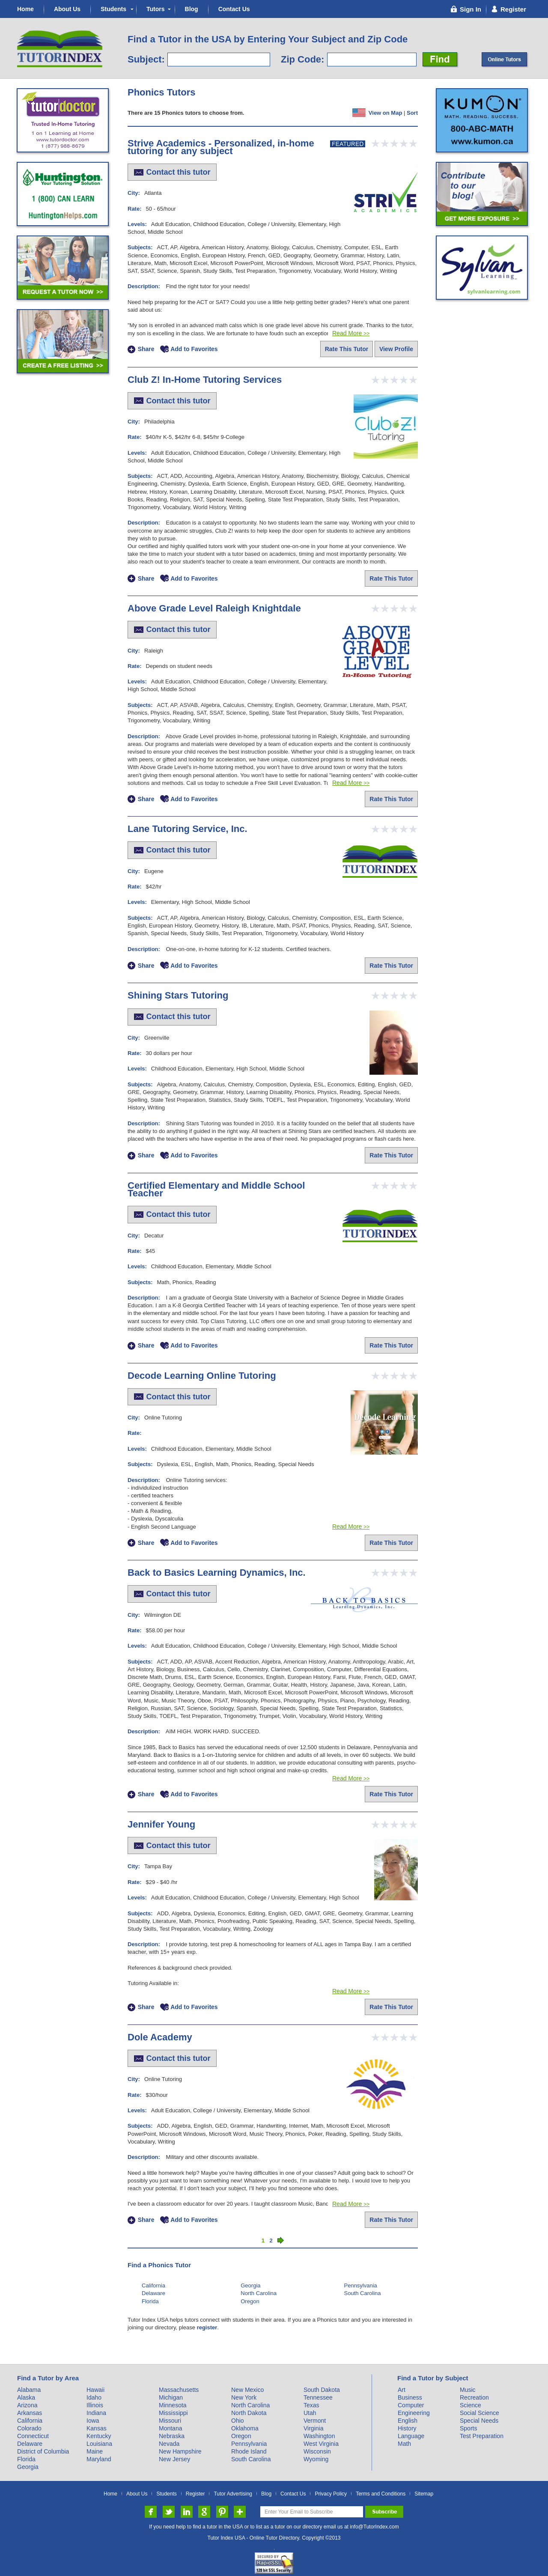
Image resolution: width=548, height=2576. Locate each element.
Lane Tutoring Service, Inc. (187, 828)
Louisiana (99, 2443)
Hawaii (95, 2389)
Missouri (170, 2420)
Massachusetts (179, 2389)
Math (404, 2443)
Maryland (98, 2459)
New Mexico (247, 2389)
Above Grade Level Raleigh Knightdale (214, 608)
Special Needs (479, 2420)
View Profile (396, 349)
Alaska (26, 2397)
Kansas (96, 2428)
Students (113, 9)
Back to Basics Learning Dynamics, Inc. (217, 1572)
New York (243, 2397)
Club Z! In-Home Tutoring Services (205, 379)
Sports (468, 2428)
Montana (170, 2428)
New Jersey (174, 2459)
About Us (67, 9)
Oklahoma (245, 2428)
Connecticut (33, 2436)
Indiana (96, 2412)
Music (468, 2389)
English (407, 2420)
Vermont (315, 2420)
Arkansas (29, 2412)
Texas (311, 2405)
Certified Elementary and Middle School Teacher (216, 1189)
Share (146, 349)
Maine (94, 2451)
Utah (310, 2412)
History (407, 2428)
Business (410, 2397)
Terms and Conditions (380, 2494)
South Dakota (322, 2389)
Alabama (29, 2389)
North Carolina (259, 2293)
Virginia (313, 2428)
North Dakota (248, 2412)
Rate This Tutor (347, 349)
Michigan (171, 2397)
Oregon (250, 2301)
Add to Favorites (193, 349)
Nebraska (172, 2436)
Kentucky (98, 2436)
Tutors (155, 9)
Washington (319, 2436)
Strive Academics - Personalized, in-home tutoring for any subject (221, 147)
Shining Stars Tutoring (178, 995)
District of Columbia (43, 2451)
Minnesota (173, 2405)
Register (195, 2494)
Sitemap (423, 2494)
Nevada (169, 2443)
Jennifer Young (161, 1824)
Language (411, 2436)
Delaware (153, 2293)
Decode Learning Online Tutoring (202, 1375)
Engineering (414, 2412)
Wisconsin (317, 2451)
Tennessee (318, 2397)
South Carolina (362, 2293)
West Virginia (321, 2443)
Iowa (92, 2420)
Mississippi (173, 2412)
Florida (150, 2301)
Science (470, 2405)
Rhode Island (249, 2451)
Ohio (237, 2420)
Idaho (93, 2397)
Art (401, 2389)
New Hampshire (180, 2451)
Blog (191, 9)
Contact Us (234, 9)
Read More (350, 333)
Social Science (479, 2412)
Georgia (250, 2285)
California (153, 2285)
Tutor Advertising (233, 2494)
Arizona (27, 2405)
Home (25, 9)
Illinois (94, 2405)
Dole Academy (160, 2037)
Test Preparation (481, 2436)
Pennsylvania (360, 2285)
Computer (411, 2405)
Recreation (474, 2397)
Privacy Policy (331, 2494)
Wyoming (316, 2459)
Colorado (29, 2428)
